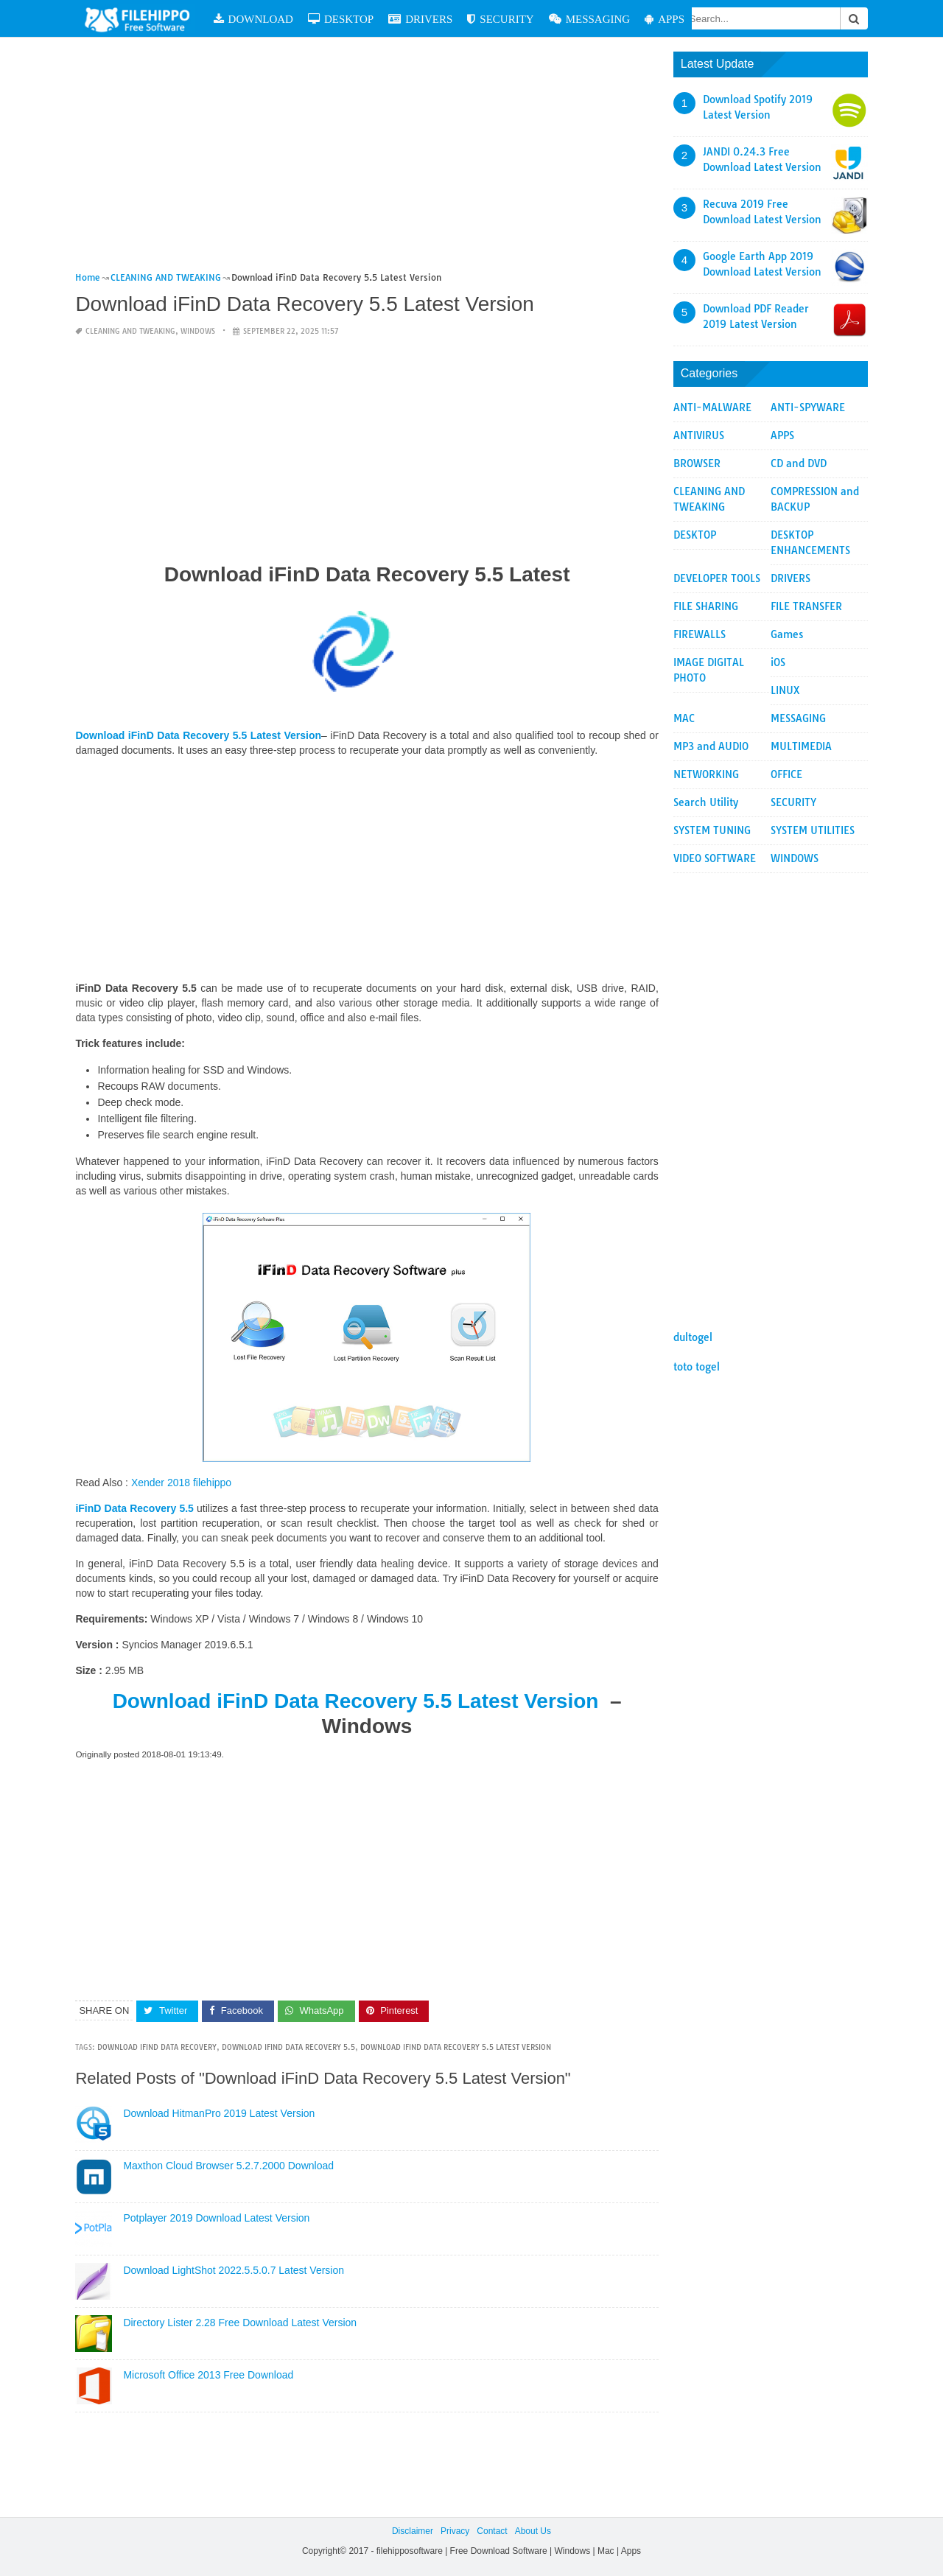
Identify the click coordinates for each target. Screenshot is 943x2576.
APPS (664, 18)
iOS (778, 662)
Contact (492, 2531)
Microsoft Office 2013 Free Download (208, 2375)
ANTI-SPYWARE (808, 407)
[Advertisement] (366, 160)
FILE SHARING (705, 606)
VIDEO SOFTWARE (714, 858)
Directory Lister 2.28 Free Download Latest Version (240, 2322)
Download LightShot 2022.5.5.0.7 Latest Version (233, 2270)
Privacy (455, 2531)
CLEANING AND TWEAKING (130, 331)
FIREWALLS (699, 634)
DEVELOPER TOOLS (716, 578)
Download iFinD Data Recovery (157, 2047)
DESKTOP (341, 18)
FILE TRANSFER (806, 606)
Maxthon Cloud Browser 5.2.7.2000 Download (228, 2165)
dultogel (692, 1337)
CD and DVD (799, 463)
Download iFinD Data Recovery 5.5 (288, 2047)
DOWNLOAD (253, 18)
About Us (533, 2531)
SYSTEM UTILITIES (813, 830)
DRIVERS (420, 18)
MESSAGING (590, 18)
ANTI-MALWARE (712, 407)
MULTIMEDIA (801, 746)
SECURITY (500, 18)
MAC (684, 718)
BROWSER (697, 463)
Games (787, 634)
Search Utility (705, 802)
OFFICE (786, 774)
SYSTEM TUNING (712, 830)
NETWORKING (706, 774)
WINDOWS (197, 331)
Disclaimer (412, 2531)
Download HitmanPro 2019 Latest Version (219, 2113)
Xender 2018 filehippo (181, 1482)
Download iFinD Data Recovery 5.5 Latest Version (359, 1701)
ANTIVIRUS (698, 435)
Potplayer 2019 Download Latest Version (216, 2218)
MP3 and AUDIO (711, 746)
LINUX (785, 690)
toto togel (696, 1366)
